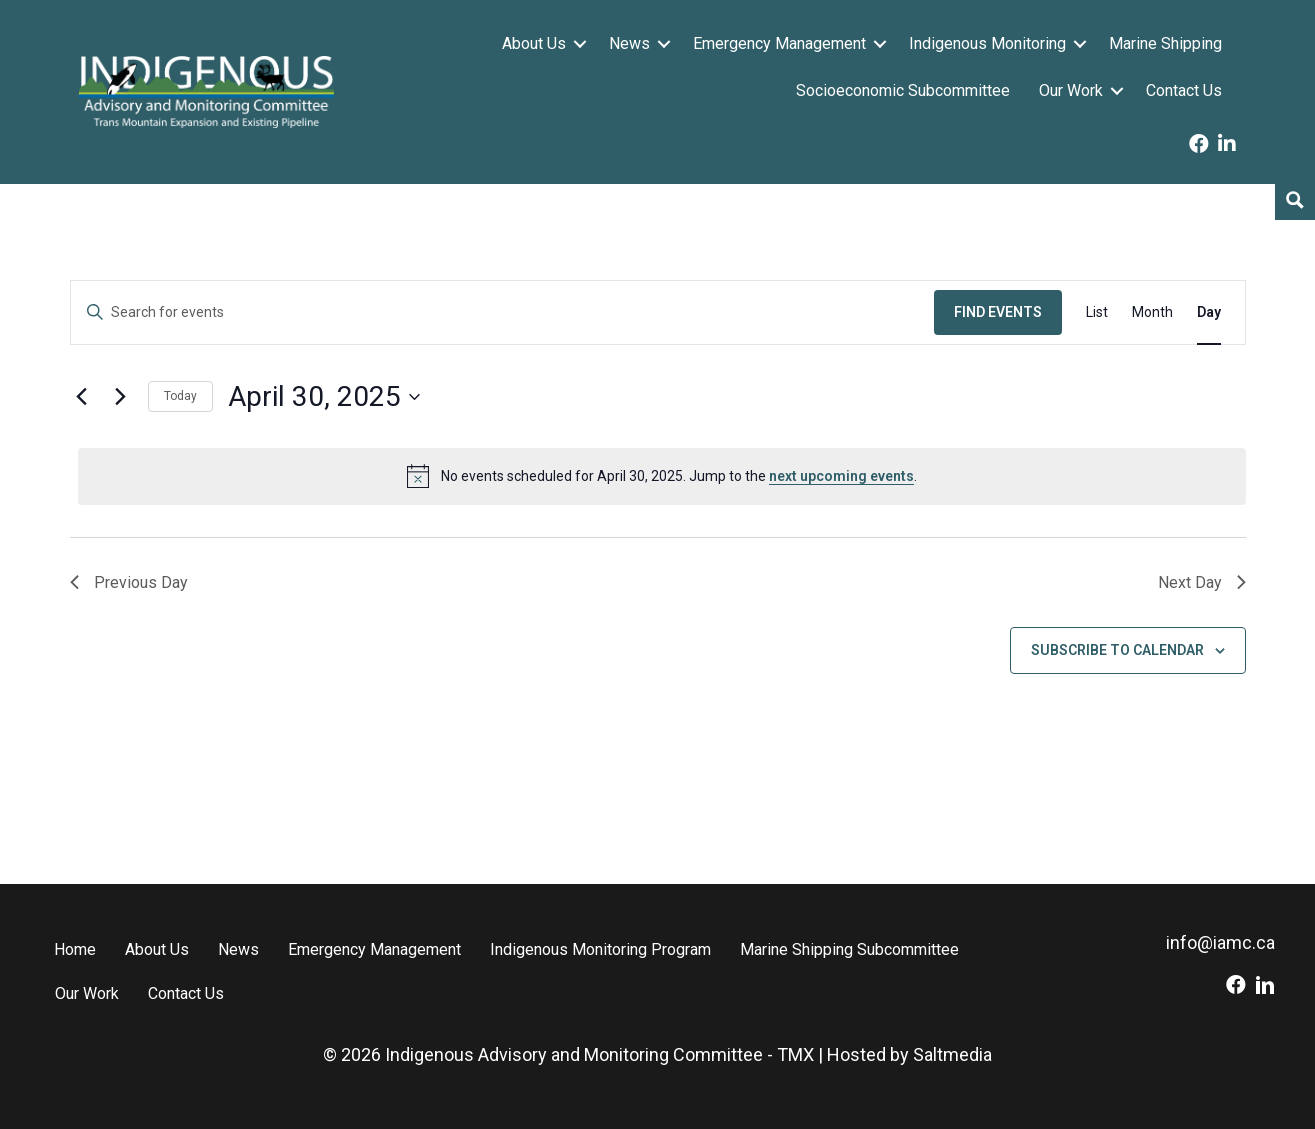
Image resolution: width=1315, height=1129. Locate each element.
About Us (534, 43)
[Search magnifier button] (1295, 200)
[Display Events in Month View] (1152, 312)
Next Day (1202, 582)
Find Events (998, 312)
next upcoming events (841, 476)
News (629, 43)
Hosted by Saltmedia (909, 1054)
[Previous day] (82, 397)
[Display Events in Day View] (1209, 312)
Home (75, 949)
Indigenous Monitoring (987, 43)
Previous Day (129, 582)
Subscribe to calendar (1117, 650)
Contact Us (1184, 90)
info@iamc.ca (1220, 942)
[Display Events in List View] (1097, 312)
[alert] (662, 476)
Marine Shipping (1165, 43)
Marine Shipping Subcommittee (849, 949)
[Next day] (121, 397)
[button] (580, 43)
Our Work (1071, 90)
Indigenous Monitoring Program (600, 949)
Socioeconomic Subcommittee (903, 90)
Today (180, 396)
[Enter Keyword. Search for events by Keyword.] (502, 312)
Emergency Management (779, 43)
